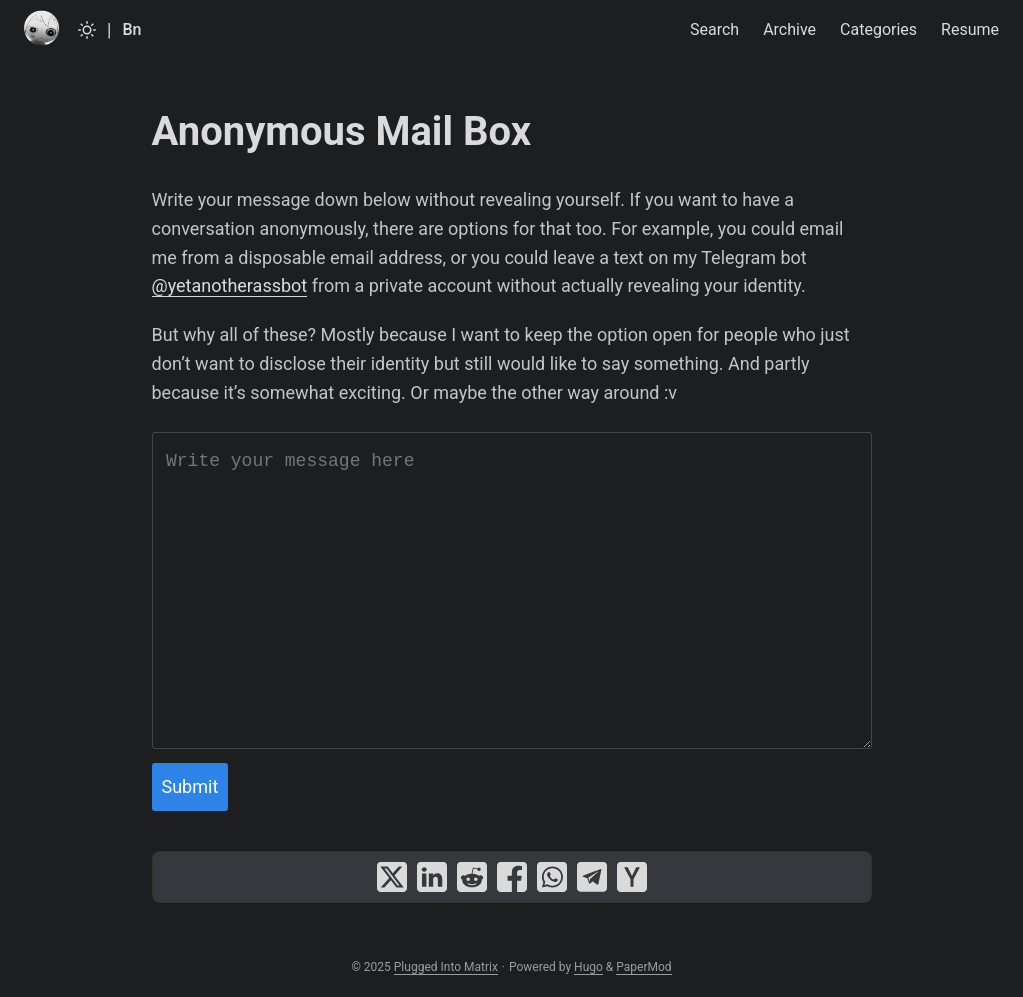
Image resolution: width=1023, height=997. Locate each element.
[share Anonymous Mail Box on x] (392, 877)
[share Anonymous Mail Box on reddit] (472, 877)
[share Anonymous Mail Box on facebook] (512, 877)
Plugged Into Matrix (446, 967)
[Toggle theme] (87, 30)
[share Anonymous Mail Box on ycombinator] (632, 877)
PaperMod (643, 967)
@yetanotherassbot (230, 285)
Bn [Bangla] (131, 29)
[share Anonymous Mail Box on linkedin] (432, 877)
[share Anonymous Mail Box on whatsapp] (552, 877)
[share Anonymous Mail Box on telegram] (592, 877)
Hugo (588, 967)
